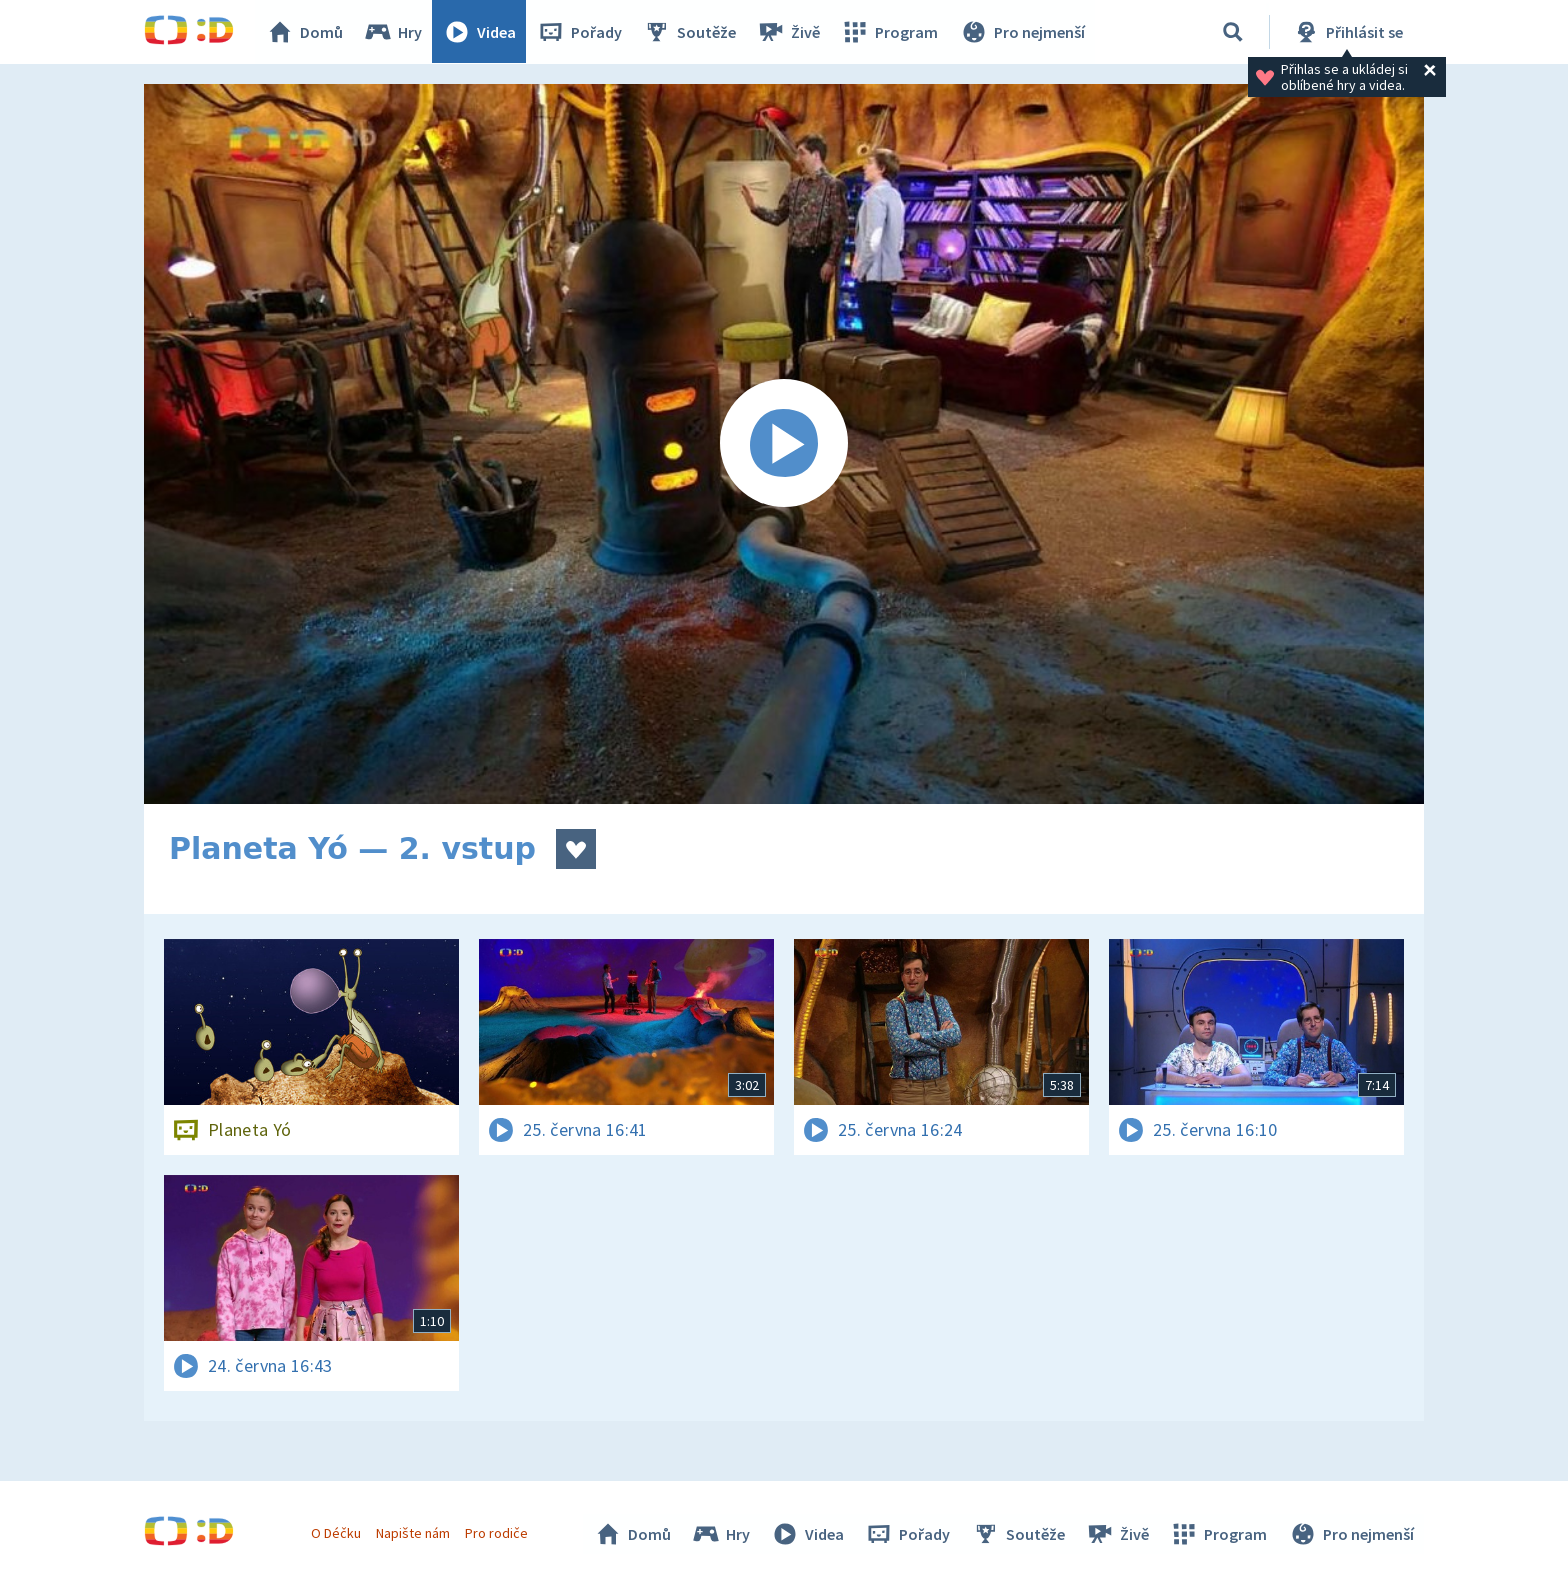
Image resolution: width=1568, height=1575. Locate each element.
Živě (789, 32)
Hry (393, 32)
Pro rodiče (497, 1533)
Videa (480, 32)
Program (890, 32)
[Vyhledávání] (1233, 32)
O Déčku (336, 1533)
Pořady (580, 32)
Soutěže (690, 32)
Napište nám (413, 1533)
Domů (305, 32)
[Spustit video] (784, 444)
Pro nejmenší (1022, 32)
